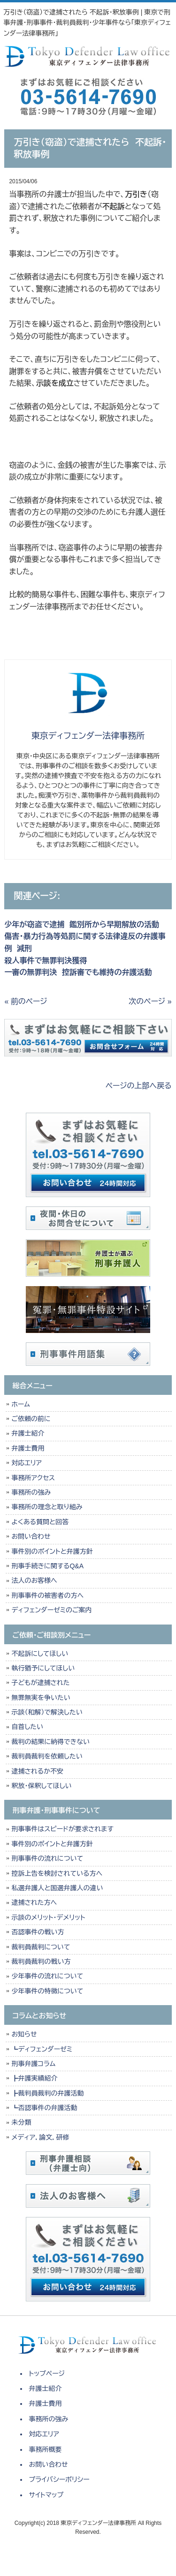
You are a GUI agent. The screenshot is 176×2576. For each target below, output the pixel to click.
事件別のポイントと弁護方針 (51, 1551)
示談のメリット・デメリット (48, 1917)
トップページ (47, 2373)
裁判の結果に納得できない (50, 1741)
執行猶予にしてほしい (43, 1668)
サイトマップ (46, 2495)
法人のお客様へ (34, 1580)
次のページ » (150, 1001)
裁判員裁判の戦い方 (40, 1961)
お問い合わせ (30, 1536)
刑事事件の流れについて (47, 1858)
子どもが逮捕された (40, 1682)
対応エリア (26, 1463)
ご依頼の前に (30, 1419)
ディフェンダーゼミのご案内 (51, 1610)
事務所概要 (45, 2449)
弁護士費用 (27, 1448)
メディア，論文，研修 (40, 2137)
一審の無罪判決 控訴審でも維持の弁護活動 (78, 972)
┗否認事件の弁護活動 (44, 2108)
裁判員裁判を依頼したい (46, 1756)
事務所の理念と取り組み (46, 1507)
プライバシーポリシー (59, 2479)
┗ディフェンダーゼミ (41, 2049)
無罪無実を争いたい (40, 1697)
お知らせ (24, 2034)
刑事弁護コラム (33, 2063)
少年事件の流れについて (47, 1976)
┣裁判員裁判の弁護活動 (47, 2093)
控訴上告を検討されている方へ (56, 1873)
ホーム (20, 1404)
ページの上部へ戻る (139, 1086)
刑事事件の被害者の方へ (47, 1595)
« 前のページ (25, 1001)
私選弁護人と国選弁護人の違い (57, 1888)
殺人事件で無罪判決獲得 (45, 961)
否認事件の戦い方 (37, 1932)
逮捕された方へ (34, 1902)
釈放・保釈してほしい (41, 1786)
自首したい (27, 1726)
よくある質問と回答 (40, 1522)
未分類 (21, 2122)
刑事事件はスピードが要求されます (62, 1829)
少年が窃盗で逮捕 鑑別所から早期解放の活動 (81, 925)
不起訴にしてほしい (39, 1653)
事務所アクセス (33, 1478)
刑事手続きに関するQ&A (47, 1566)
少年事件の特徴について (47, 1991)
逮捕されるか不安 (37, 1771)
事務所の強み (31, 1492)
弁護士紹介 (29, 1433)
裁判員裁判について (40, 1947)
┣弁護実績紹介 (34, 2078)
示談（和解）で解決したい (46, 1712)
